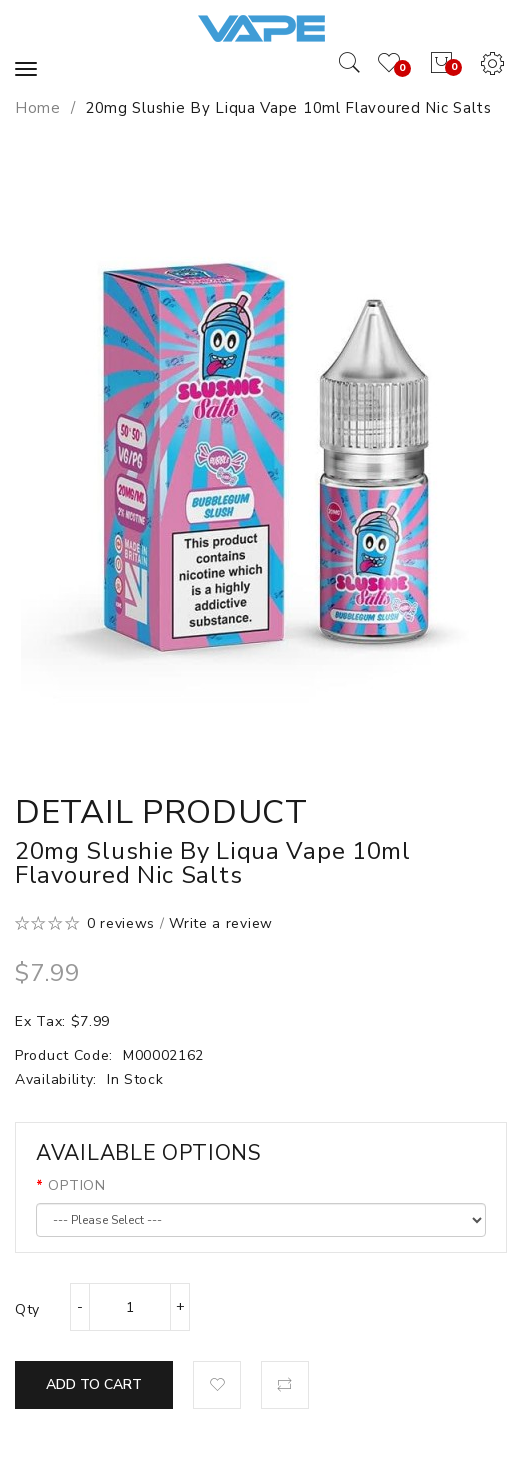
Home (38, 108)
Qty (27, 1309)
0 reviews (121, 923)
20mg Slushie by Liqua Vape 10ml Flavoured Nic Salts (288, 108)
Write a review (221, 923)
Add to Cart (94, 1384)
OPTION (76, 1185)
